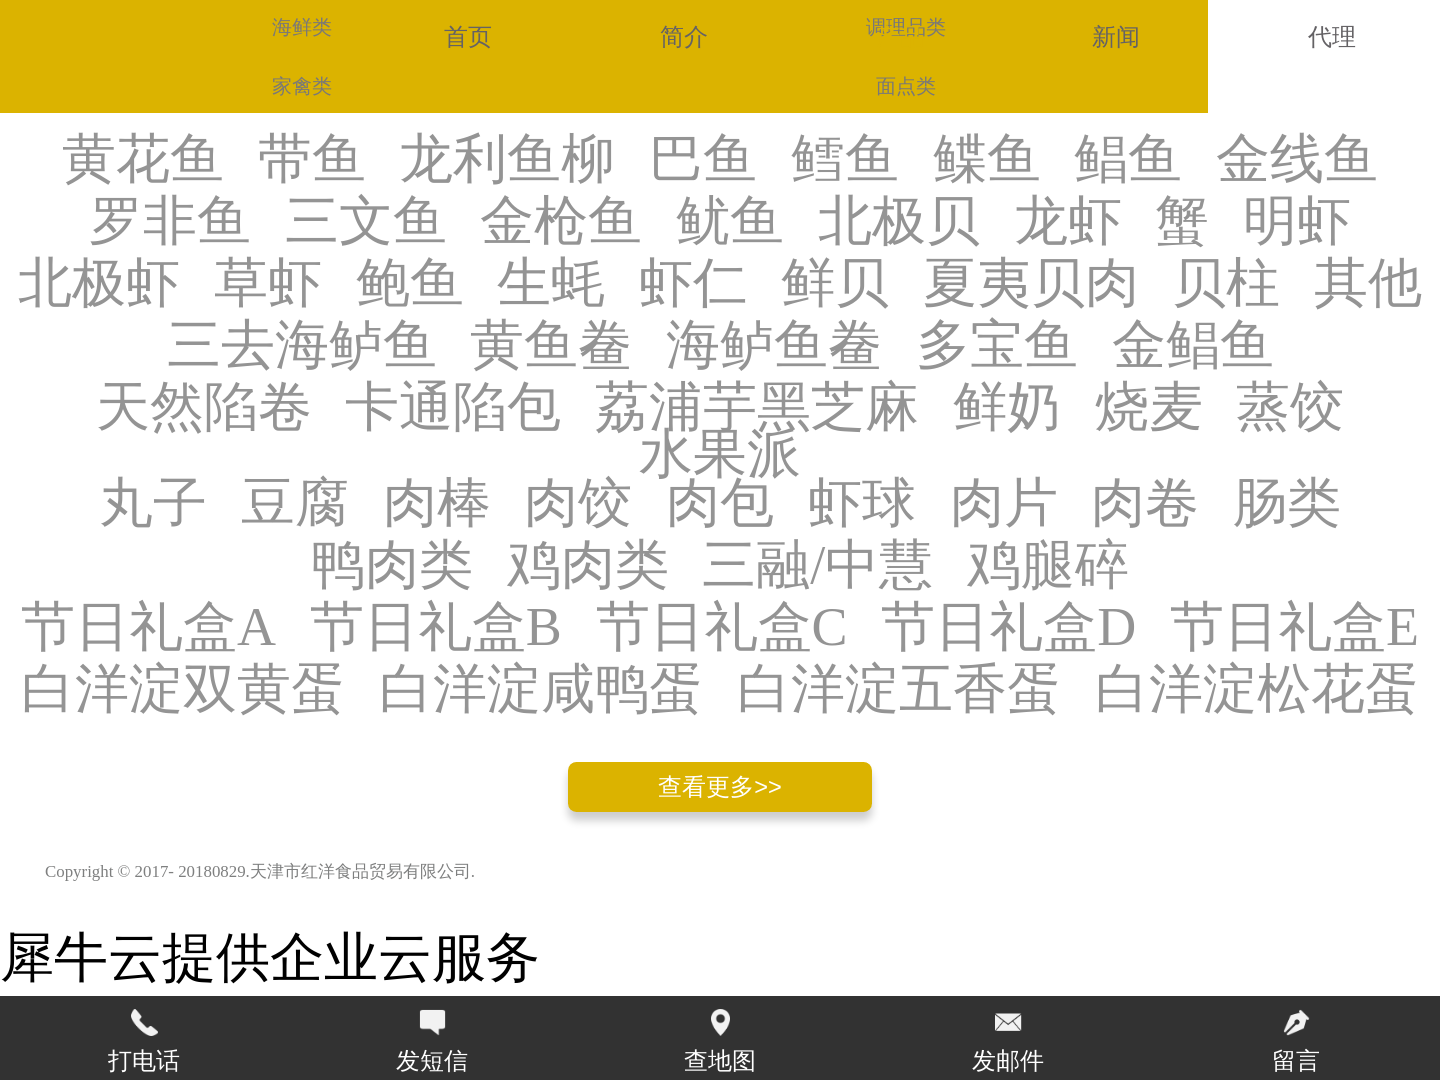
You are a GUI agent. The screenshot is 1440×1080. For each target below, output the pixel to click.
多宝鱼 (997, 346)
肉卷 (1145, 504)
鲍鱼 (410, 284)
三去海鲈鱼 (302, 346)
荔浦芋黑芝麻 (757, 408)
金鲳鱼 (1193, 346)
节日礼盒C (722, 628)
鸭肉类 (392, 566)
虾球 (862, 504)
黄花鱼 (143, 160)
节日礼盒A (148, 628)
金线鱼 (1297, 160)
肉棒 (437, 504)
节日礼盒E (1294, 628)
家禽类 (302, 86)
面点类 (906, 86)
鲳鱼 (1128, 160)
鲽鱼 (987, 160)
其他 (1368, 284)
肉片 (1004, 504)
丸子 (153, 504)
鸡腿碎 (1048, 566)
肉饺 (578, 504)
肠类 (1287, 504)
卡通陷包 (453, 408)
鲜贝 (835, 284)
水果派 (720, 455)
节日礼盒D (1008, 628)
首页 (468, 37)
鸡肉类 (588, 566)
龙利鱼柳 (507, 160)
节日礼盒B (436, 628)
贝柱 (1226, 284)
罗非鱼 (170, 222)
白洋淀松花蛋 (1257, 690)
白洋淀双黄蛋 (183, 690)
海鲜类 (302, 27)
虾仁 (693, 284)
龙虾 (1068, 222)
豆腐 (295, 504)
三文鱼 (366, 222)
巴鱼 (703, 160)
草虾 (268, 284)
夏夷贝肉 (1031, 284)
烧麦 (1149, 408)
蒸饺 (1290, 408)
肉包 (720, 504)
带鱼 (312, 160)
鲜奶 (1007, 408)
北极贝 (899, 222)
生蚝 (551, 284)
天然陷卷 (204, 408)
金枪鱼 (561, 222)
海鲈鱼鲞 (774, 346)
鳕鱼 (845, 160)
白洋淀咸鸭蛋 (541, 690)
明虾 (1297, 222)
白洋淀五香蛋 (899, 690)
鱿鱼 (730, 222)
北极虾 (99, 284)
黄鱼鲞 (551, 346)
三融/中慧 (817, 566)
